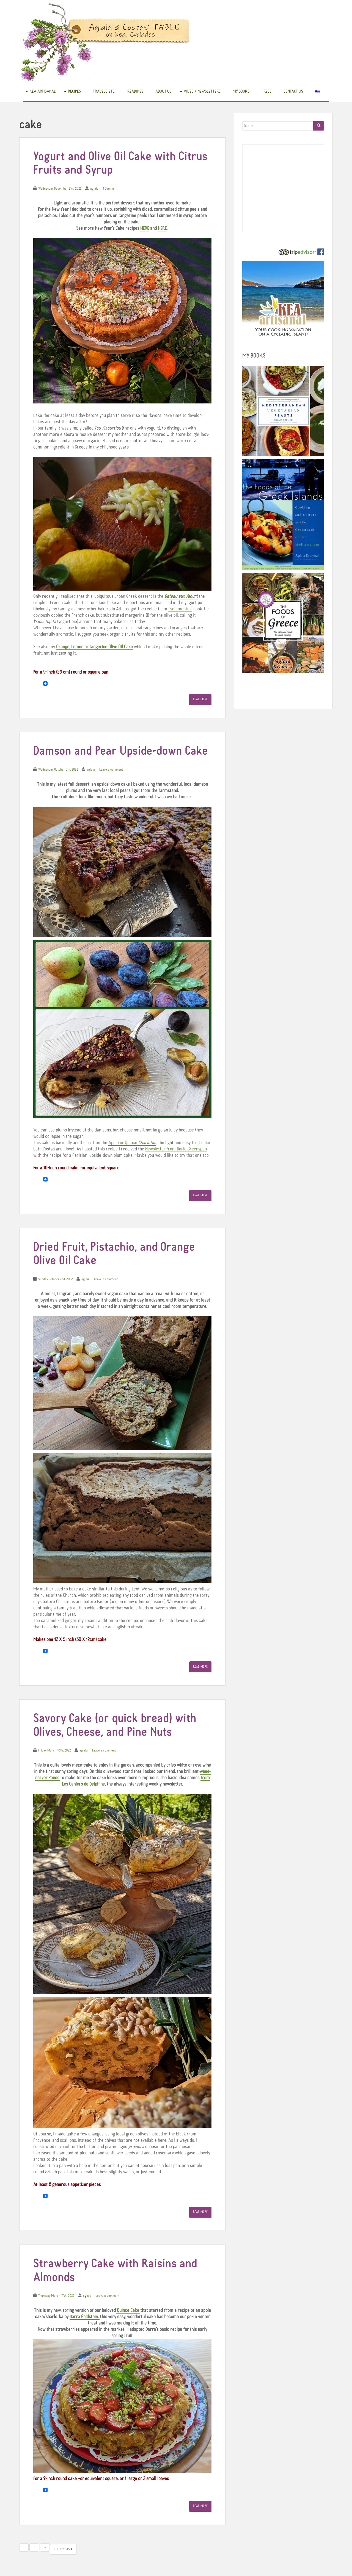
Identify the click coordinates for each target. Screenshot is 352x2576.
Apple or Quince (132, 1142)
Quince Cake (128, 2310)
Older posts (63, 2549)
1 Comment (110, 188)
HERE (144, 228)
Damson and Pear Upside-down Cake (120, 751)
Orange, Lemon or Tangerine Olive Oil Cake (94, 646)
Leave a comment (111, 769)
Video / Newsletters (202, 91)
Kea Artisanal (42, 91)
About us (163, 91)
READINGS (135, 91)
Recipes (74, 91)
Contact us (293, 91)
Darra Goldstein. (84, 2316)
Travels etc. (104, 91)
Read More (200, 699)
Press (266, 91)
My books (241, 91)
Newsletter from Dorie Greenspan (176, 1149)
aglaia (94, 188)
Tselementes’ (180, 609)
